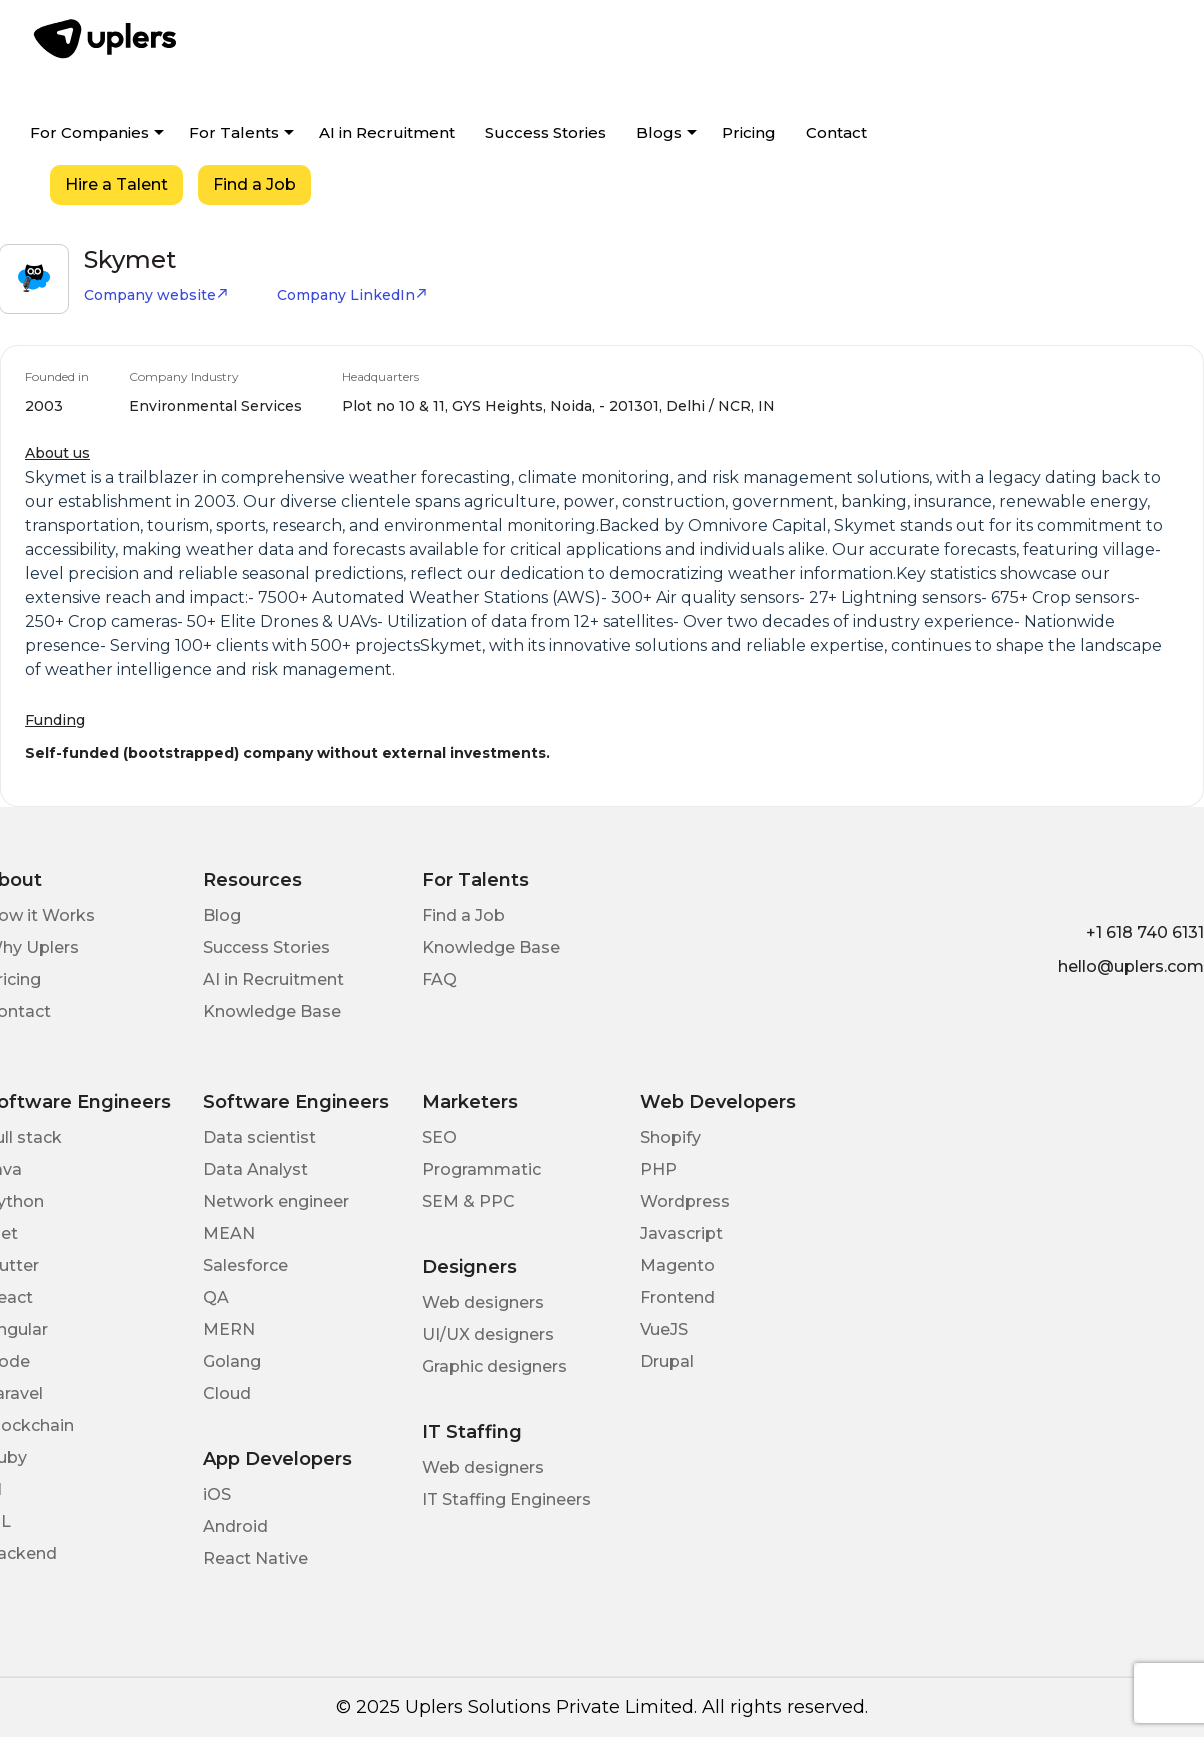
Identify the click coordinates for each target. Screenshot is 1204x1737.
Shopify (670, 1137)
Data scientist (259, 1137)
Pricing (749, 132)
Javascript (681, 1233)
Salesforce (245, 1265)
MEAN (229, 1233)
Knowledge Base (272, 1011)
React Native (255, 1558)
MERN (229, 1329)
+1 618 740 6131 (1145, 932)
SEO (439, 1137)
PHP (658, 1169)
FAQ (439, 979)
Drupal (667, 1361)
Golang (232, 1361)
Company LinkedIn (352, 295)
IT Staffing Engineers (506, 1499)
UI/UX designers (488, 1334)
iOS (217, 1494)
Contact (836, 132)
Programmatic (481, 1169)
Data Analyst (255, 1169)
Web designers (483, 1302)
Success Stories (545, 132)
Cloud (227, 1393)
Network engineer (276, 1201)
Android (235, 1526)
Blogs (659, 132)
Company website (156, 295)
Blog (222, 915)
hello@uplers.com (1131, 966)
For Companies (89, 132)
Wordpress (685, 1201)
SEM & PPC (468, 1201)
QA (216, 1297)
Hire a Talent (116, 184)
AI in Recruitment (387, 132)
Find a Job (254, 184)
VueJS (664, 1329)
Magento (677, 1265)
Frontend (677, 1297)
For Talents (234, 132)
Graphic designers (494, 1366)
